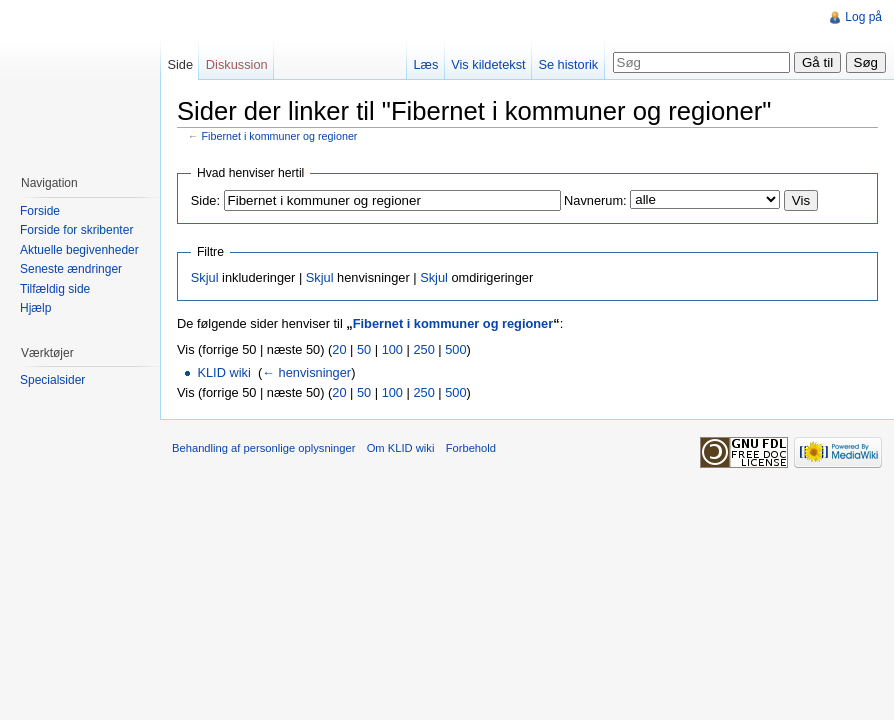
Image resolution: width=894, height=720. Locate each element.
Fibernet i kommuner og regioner (280, 136)
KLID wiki (223, 372)
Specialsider (52, 380)
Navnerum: (595, 200)
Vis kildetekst (488, 64)
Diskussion (237, 64)
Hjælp (35, 308)
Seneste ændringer (71, 269)
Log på (863, 17)
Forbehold (471, 448)
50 (364, 349)
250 (423, 349)
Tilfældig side (55, 289)
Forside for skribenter (76, 230)
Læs (425, 64)
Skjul (205, 277)
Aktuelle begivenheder (79, 250)
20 (339, 349)
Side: (205, 200)
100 (392, 349)
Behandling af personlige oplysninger (263, 448)
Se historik (568, 64)
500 (455, 349)
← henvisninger (306, 372)
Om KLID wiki (401, 448)
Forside (40, 211)
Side (180, 64)
